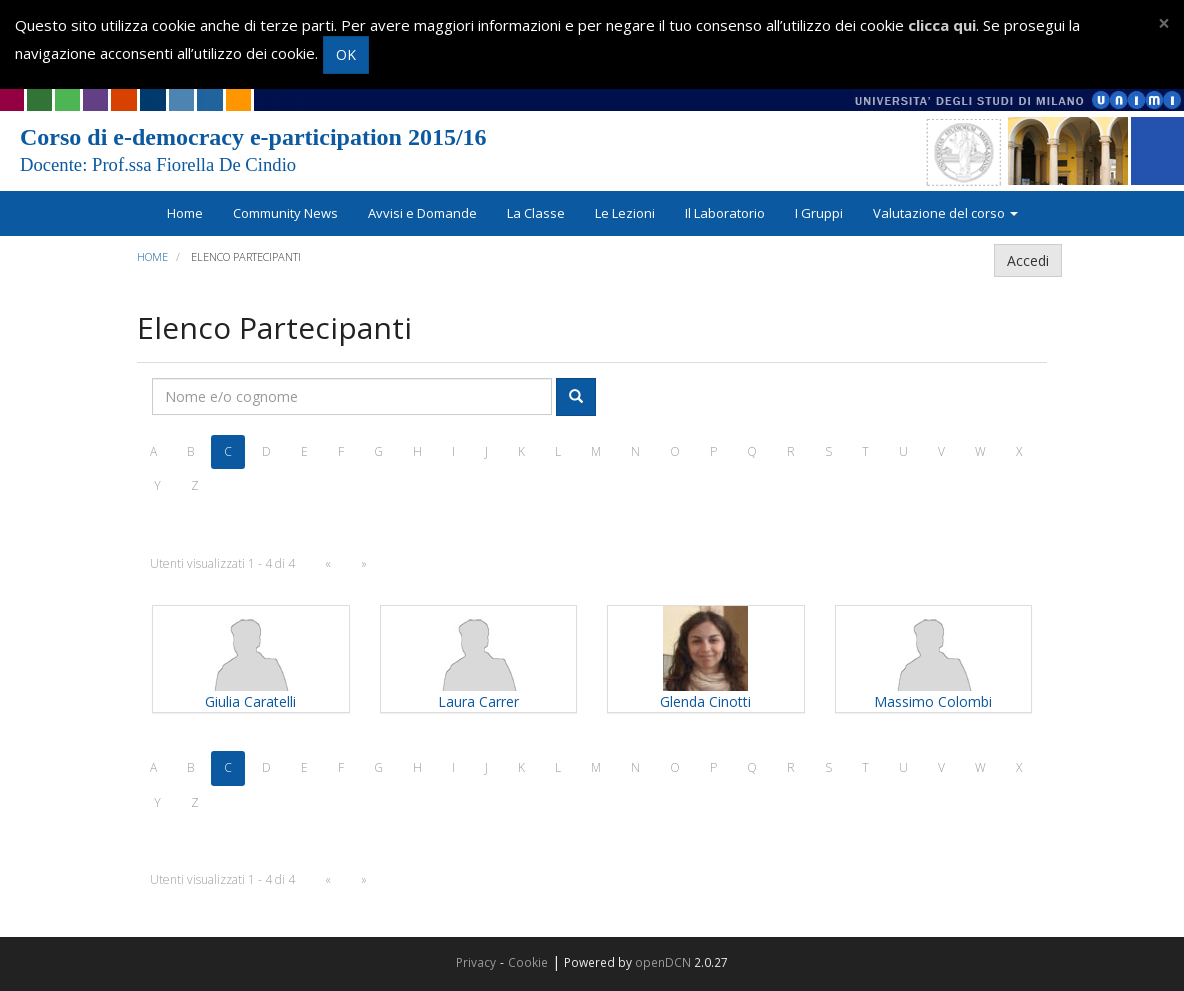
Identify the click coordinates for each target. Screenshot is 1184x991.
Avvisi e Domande (422, 213)
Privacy (476, 962)
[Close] (1164, 23)
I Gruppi (819, 213)
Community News (285, 213)
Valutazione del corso (945, 213)
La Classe (536, 213)
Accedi (1028, 260)
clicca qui (942, 25)
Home (185, 213)
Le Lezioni (625, 213)
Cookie (528, 962)
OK (346, 54)
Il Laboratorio (725, 213)
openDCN (663, 962)
